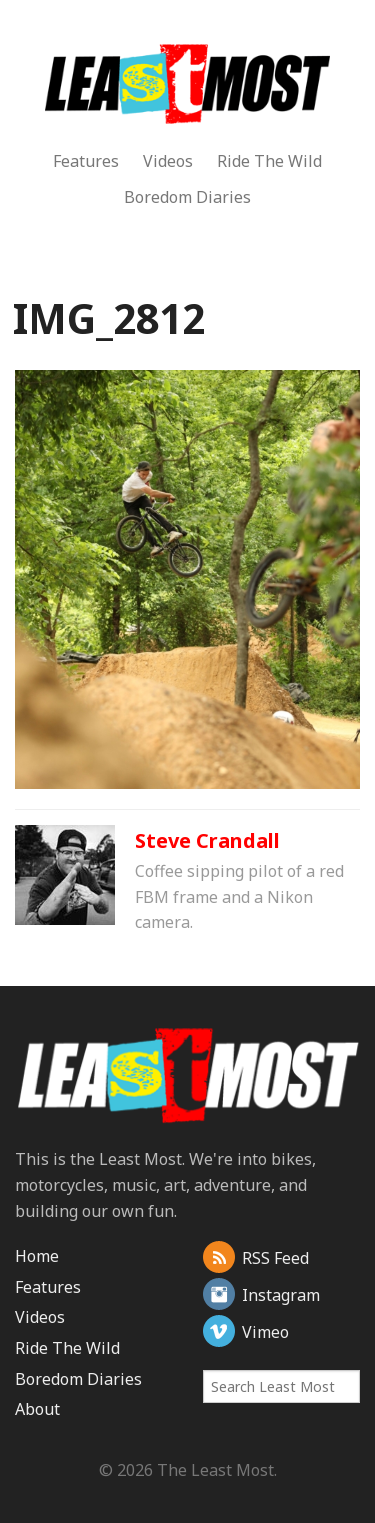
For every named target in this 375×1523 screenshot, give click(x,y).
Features (86, 161)
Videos (168, 161)
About (37, 1409)
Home (37, 1256)
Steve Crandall (207, 840)
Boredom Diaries (187, 197)
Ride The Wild (269, 161)
